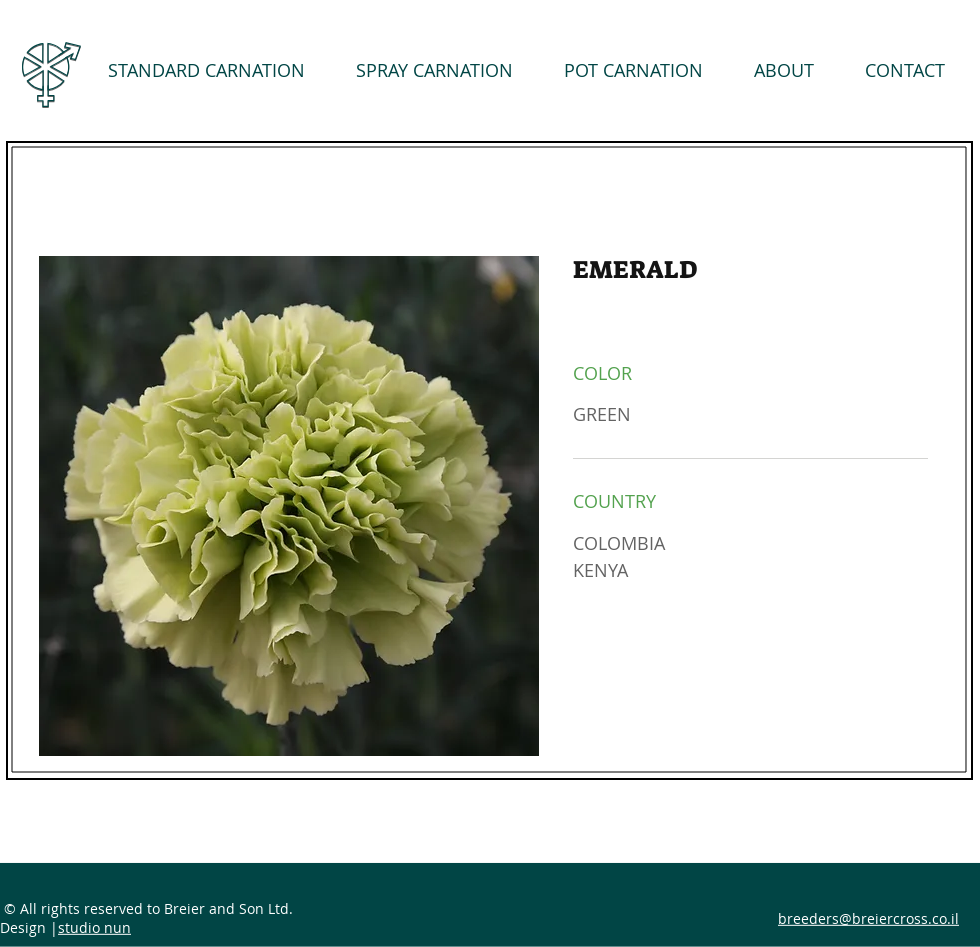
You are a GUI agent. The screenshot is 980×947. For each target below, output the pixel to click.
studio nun (94, 927)
